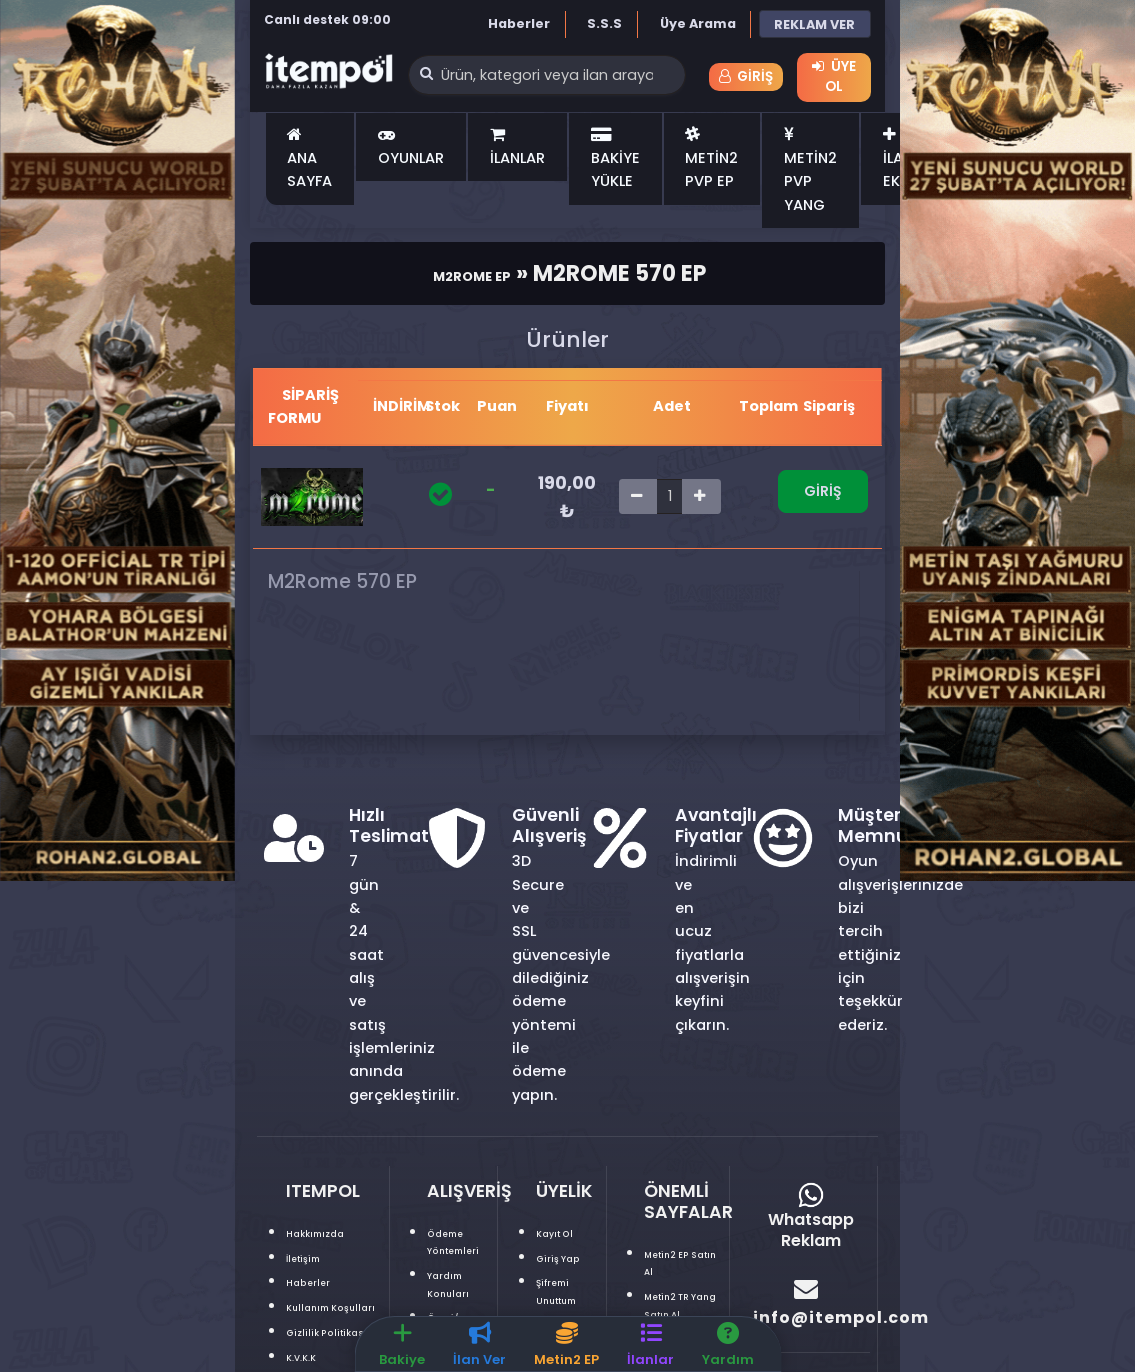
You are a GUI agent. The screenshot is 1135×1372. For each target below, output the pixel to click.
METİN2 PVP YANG (810, 173)
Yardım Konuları (458, 1286)
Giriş (746, 78)
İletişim (314, 1260)
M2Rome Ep (471, 276)
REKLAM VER (814, 24)
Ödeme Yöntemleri (469, 1244)
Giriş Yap (553, 1269)
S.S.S (604, 23)
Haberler (519, 23)
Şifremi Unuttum (571, 1311)
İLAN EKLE (898, 162)
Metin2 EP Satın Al (680, 1265)
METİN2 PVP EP (711, 162)
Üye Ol (834, 76)
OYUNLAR (411, 150)
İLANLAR (517, 150)
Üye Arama (698, 23)
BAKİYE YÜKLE (615, 162)
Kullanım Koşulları (319, 1319)
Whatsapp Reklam (811, 1221)
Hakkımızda (330, 1235)
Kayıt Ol (565, 1235)
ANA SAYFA (309, 162)
